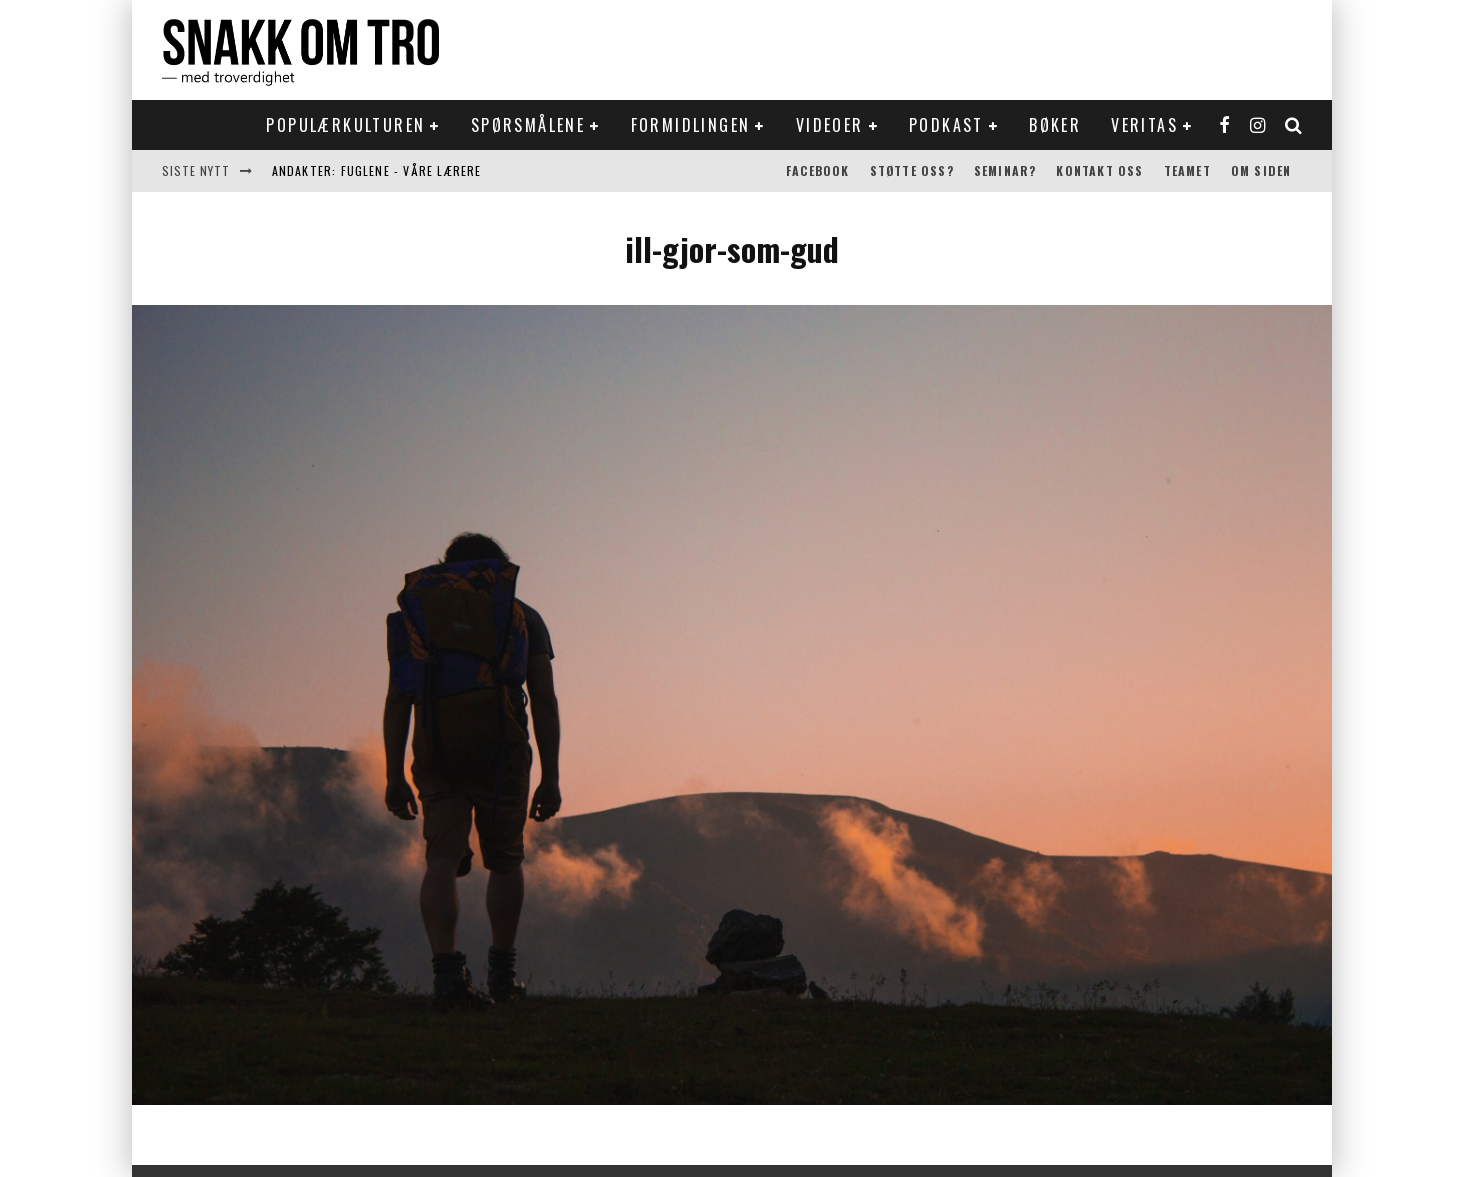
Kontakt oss (1099, 170)
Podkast (946, 125)
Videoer (830, 125)
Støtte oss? (912, 170)
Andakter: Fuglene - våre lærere (377, 170)
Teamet (1187, 170)
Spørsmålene (528, 125)
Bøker (1055, 125)
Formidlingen (691, 125)
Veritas (1144, 125)
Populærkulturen (345, 125)
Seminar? (1005, 170)
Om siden (1261, 170)
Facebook (818, 170)
